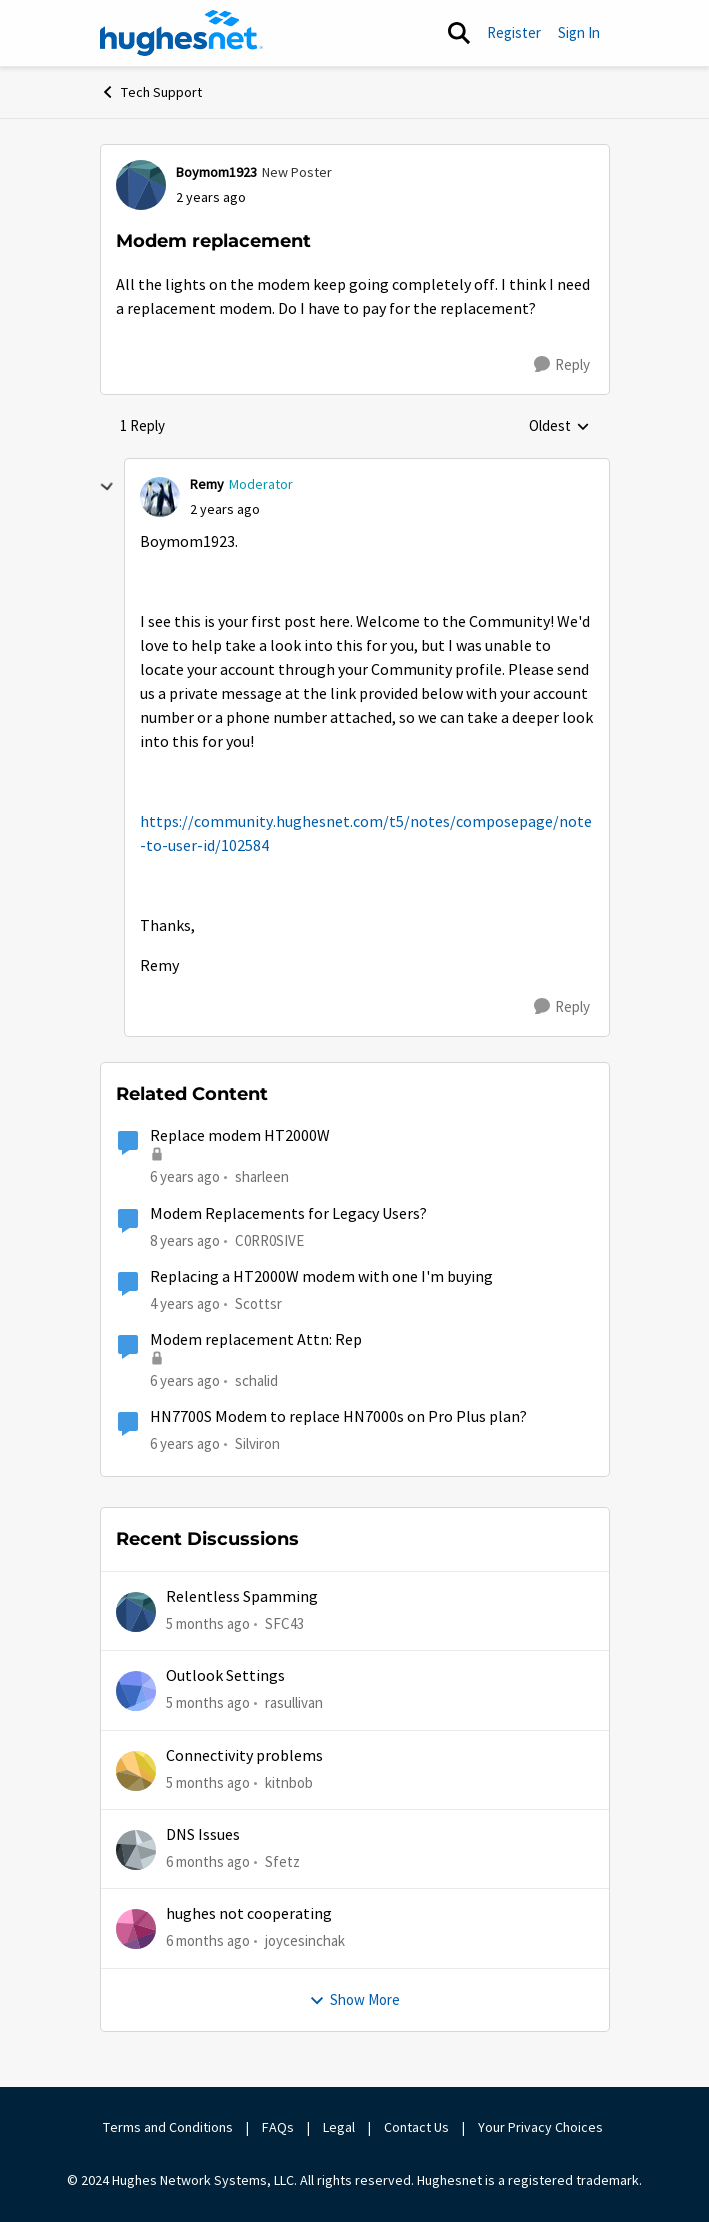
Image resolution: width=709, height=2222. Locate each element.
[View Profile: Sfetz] (136, 1850)
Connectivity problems (244, 1756)
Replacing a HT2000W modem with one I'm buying (321, 1277)
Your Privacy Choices (542, 2127)
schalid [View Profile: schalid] (256, 1380)
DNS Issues (203, 1835)
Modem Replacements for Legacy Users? (288, 1214)
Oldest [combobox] (559, 427)
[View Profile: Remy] (160, 497)
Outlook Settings (225, 1676)
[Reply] (562, 365)
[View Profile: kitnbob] (136, 1771)
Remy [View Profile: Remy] (207, 484)
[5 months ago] (208, 1624)
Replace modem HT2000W (240, 1136)
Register (514, 32)
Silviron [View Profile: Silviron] (257, 1443)
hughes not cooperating (249, 1914)
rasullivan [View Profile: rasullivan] (294, 1702)
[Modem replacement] (225, 509)
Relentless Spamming (242, 1597)
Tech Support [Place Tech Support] (151, 92)
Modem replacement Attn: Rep (256, 1340)
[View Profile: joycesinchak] (136, 1929)
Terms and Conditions (168, 2127)
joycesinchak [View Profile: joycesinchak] (305, 1940)
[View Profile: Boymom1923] (141, 185)
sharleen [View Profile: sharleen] (262, 1176)
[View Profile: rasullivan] (136, 1691)
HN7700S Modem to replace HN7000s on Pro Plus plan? (338, 1417)
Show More (354, 1999)
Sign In (579, 32)
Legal (339, 2127)
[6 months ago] (208, 1862)
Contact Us (416, 2127)
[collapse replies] (107, 487)
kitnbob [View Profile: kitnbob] (289, 1782)
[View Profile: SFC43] (136, 1612)
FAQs (278, 2127)
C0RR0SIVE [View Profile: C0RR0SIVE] (269, 1239)
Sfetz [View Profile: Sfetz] (282, 1861)
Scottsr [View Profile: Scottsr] (258, 1303)
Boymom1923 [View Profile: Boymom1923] (216, 172)
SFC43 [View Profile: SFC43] (284, 1623)
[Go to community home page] (182, 33)
